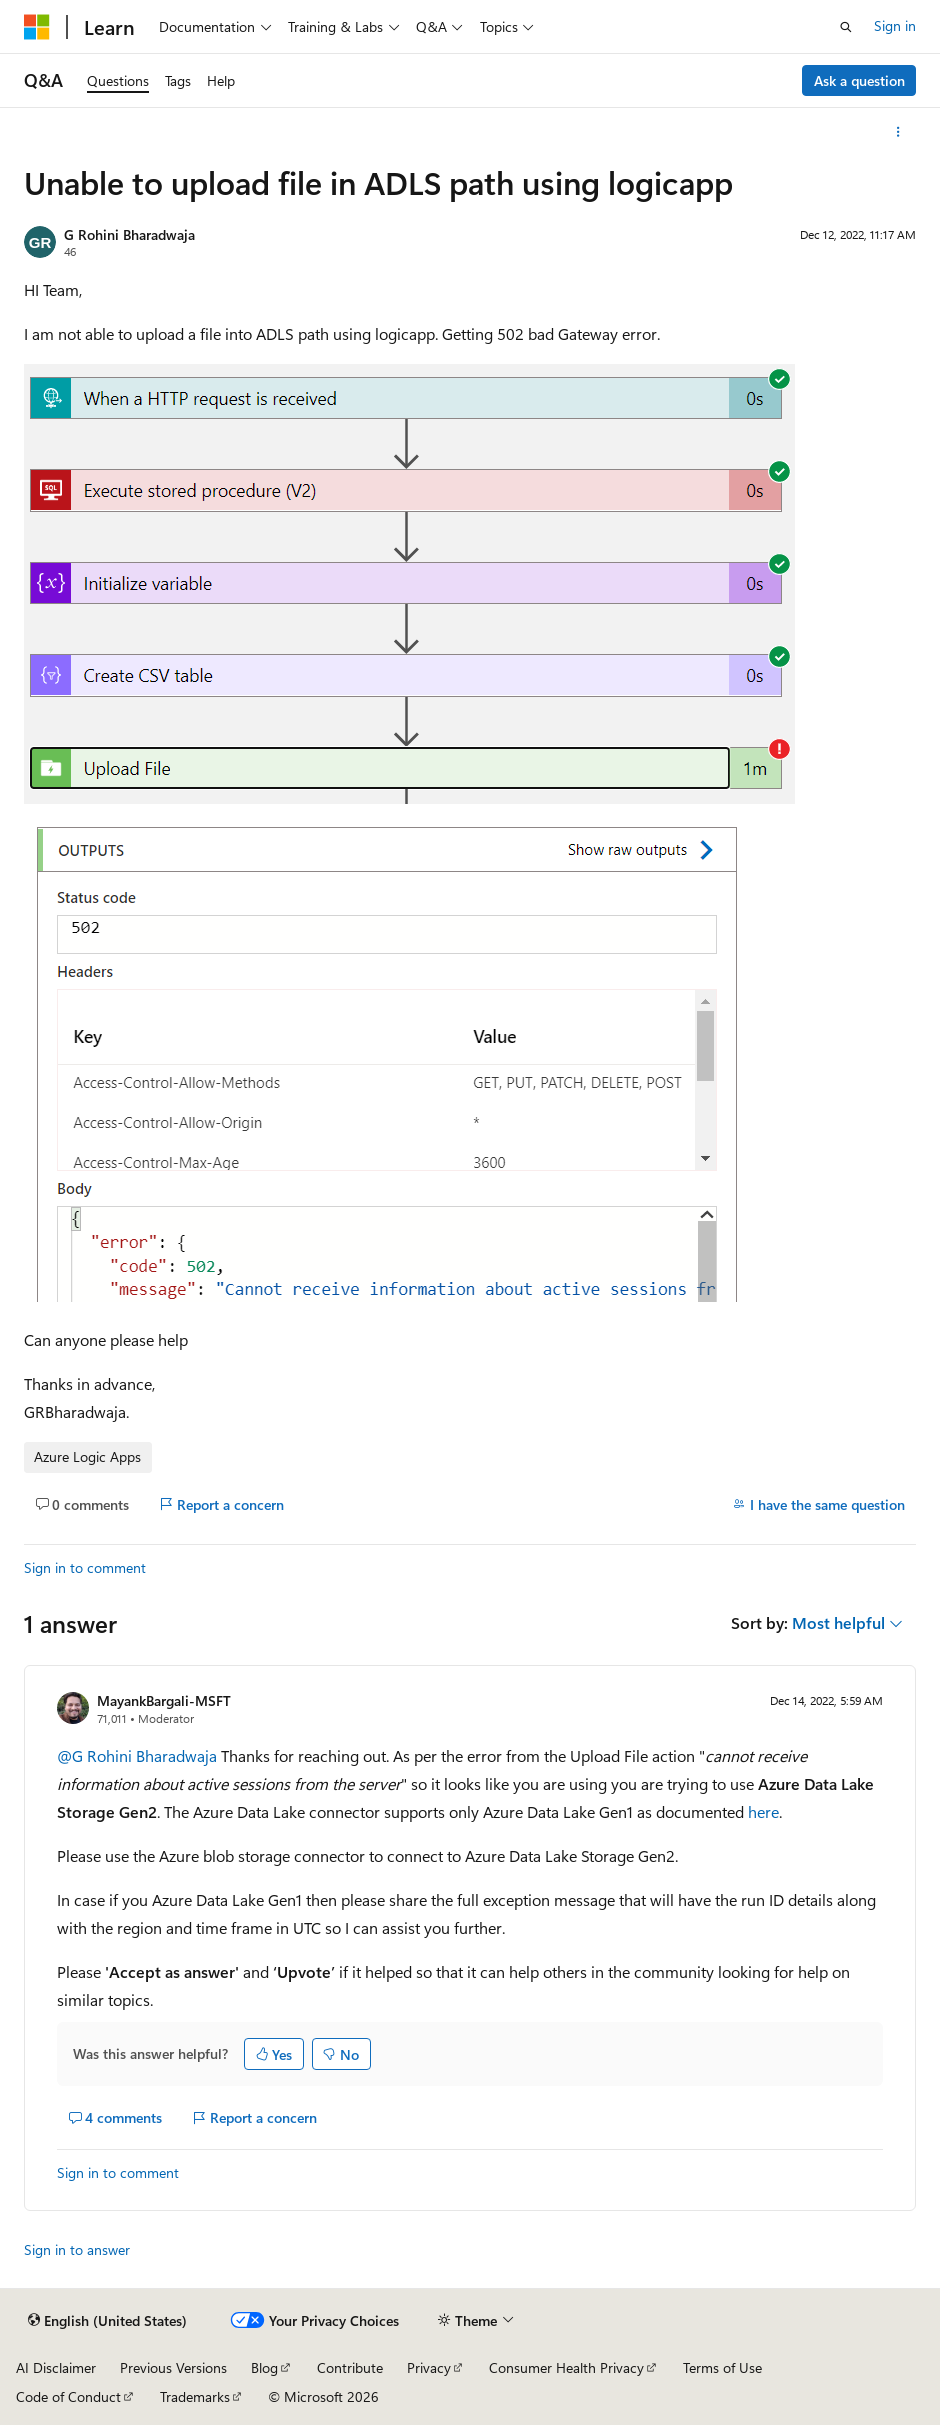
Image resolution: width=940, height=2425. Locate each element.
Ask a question (859, 80)
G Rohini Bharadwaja (129, 234)
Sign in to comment (85, 1567)
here (763, 1811)
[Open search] (846, 27)
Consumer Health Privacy (566, 2367)
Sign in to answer (77, 2249)
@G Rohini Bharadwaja (139, 1755)
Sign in (895, 25)
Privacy (429, 2367)
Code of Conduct (68, 2396)
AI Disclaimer (56, 2367)
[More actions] (898, 132)
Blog (264, 2367)
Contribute (350, 2367)
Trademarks (195, 2396)
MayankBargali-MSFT (164, 1700)
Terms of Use (722, 2367)
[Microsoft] (37, 27)
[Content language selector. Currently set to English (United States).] (107, 2321)
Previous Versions (173, 2367)
